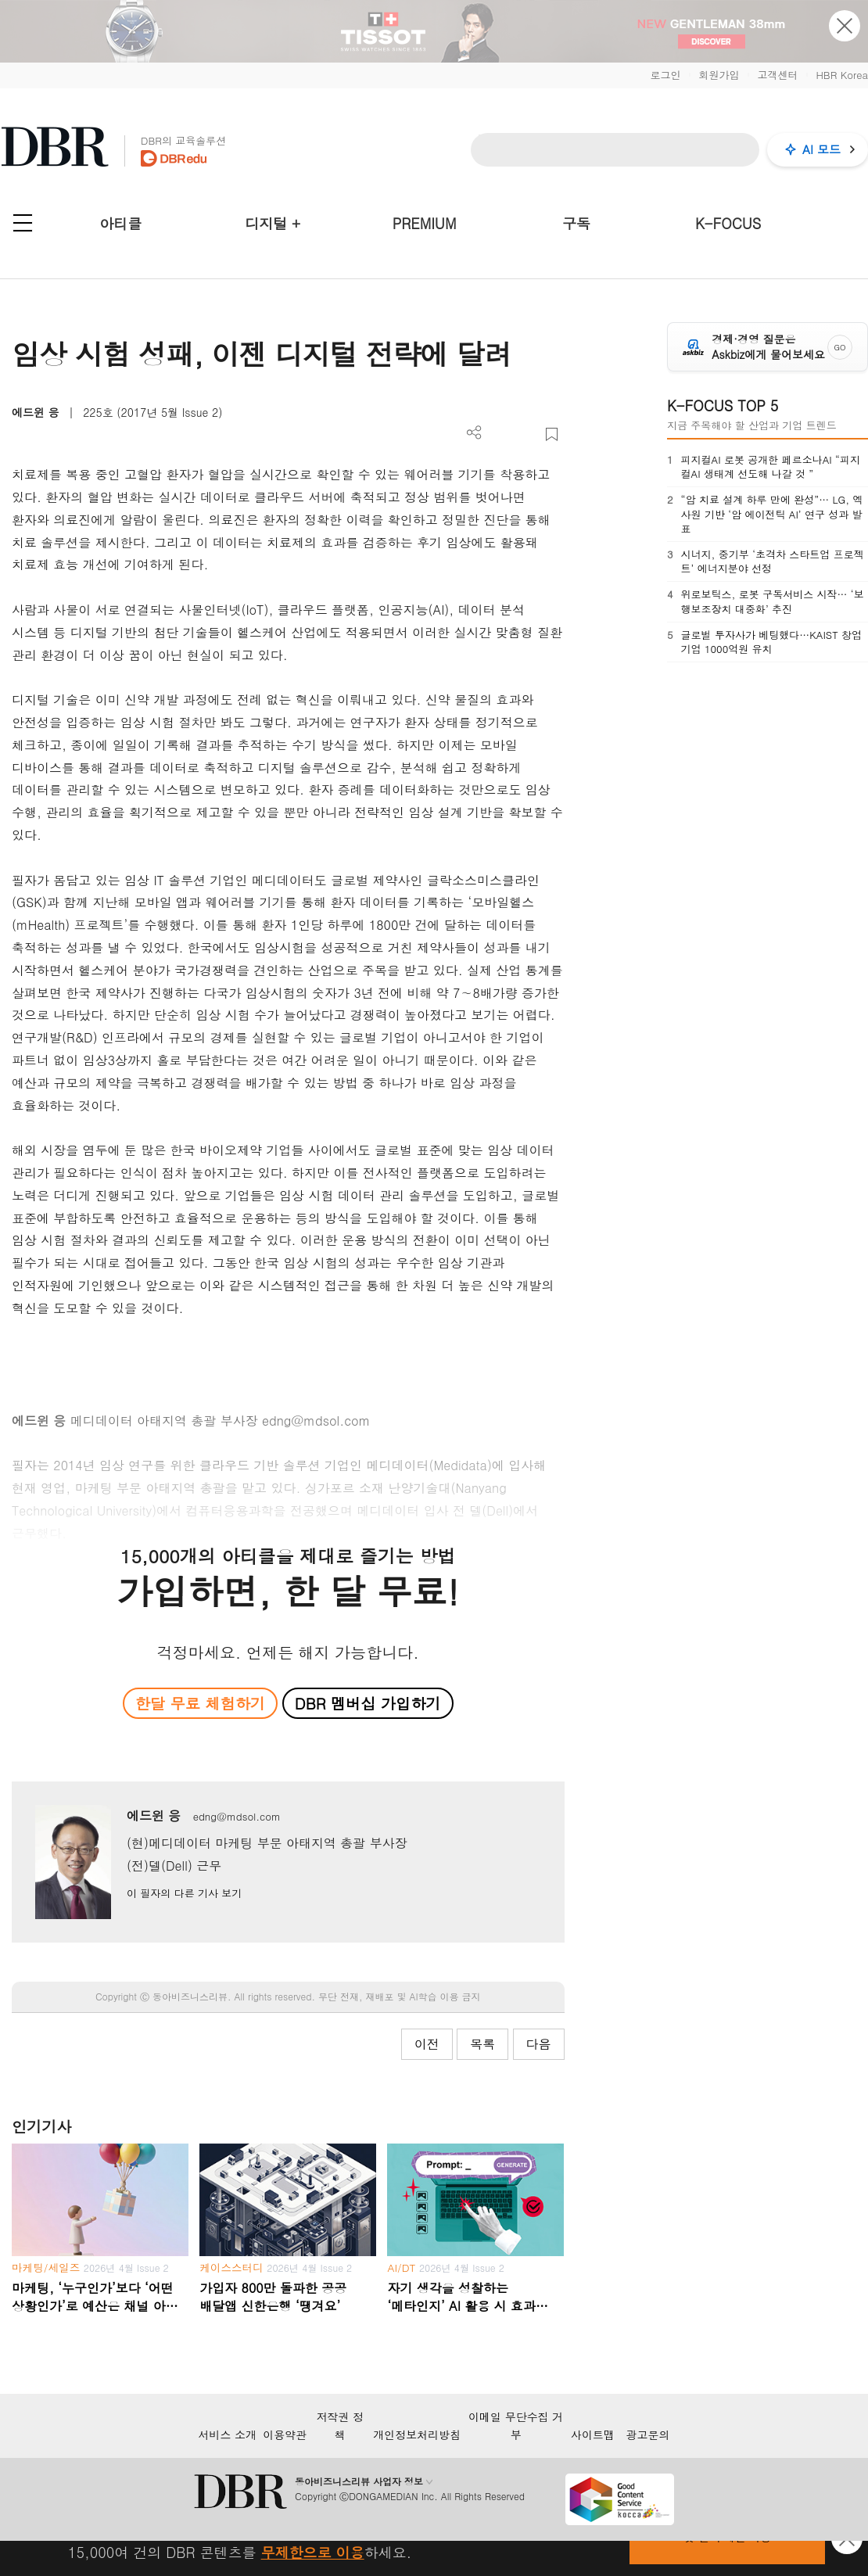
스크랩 (552, 434)
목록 (482, 2044)
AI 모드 (821, 149)
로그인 (665, 74)
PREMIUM (425, 223)
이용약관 (285, 2434)
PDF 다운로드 (500, 434)
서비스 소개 (227, 2434)
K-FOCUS (728, 223)
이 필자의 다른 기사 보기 (184, 1892)
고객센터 (777, 74)
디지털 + (272, 223)
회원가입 (718, 74)
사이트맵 (593, 2434)
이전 (426, 2044)
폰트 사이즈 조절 (526, 434)
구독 (576, 223)
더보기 (474, 433)
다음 (538, 2044)
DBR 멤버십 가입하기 (368, 1702)
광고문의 (648, 2434)
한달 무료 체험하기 (200, 1702)
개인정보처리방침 (417, 2434)
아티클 (120, 223)
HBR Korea (842, 74)
